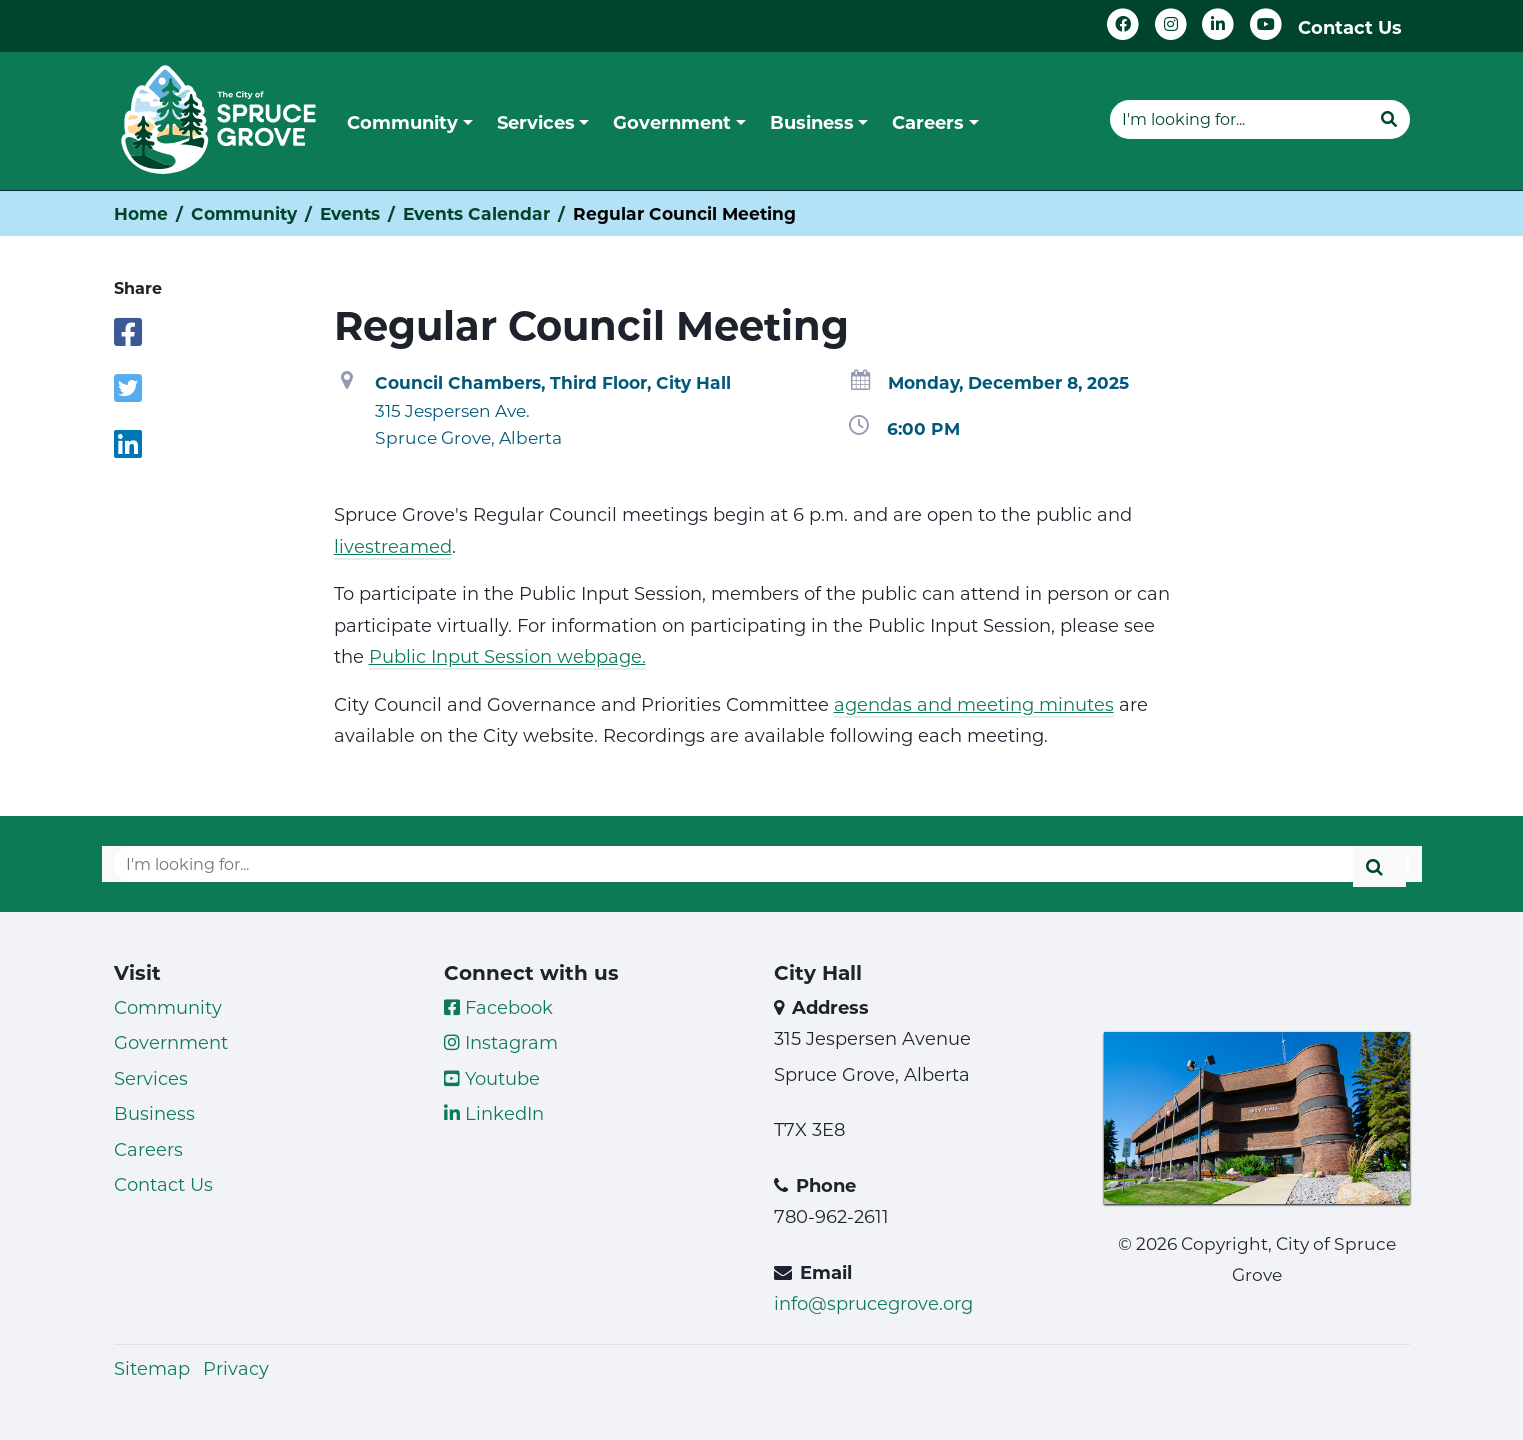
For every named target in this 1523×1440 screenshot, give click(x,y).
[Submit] (1389, 119)
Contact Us (1350, 27)
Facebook (498, 1007)
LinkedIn (494, 1113)
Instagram (501, 1042)
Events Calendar (476, 213)
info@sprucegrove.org (873, 1303)
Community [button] (402, 122)
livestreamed (393, 546)
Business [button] (812, 122)
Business (154, 1113)
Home (141, 213)
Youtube (492, 1078)
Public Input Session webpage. (507, 656)
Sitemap (152, 1368)
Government (171, 1042)
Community (244, 213)
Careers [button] (928, 122)
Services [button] (536, 122)
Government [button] (672, 122)
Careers (148, 1149)
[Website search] (1239, 119)
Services (151, 1078)
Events (350, 213)
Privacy (236, 1368)
